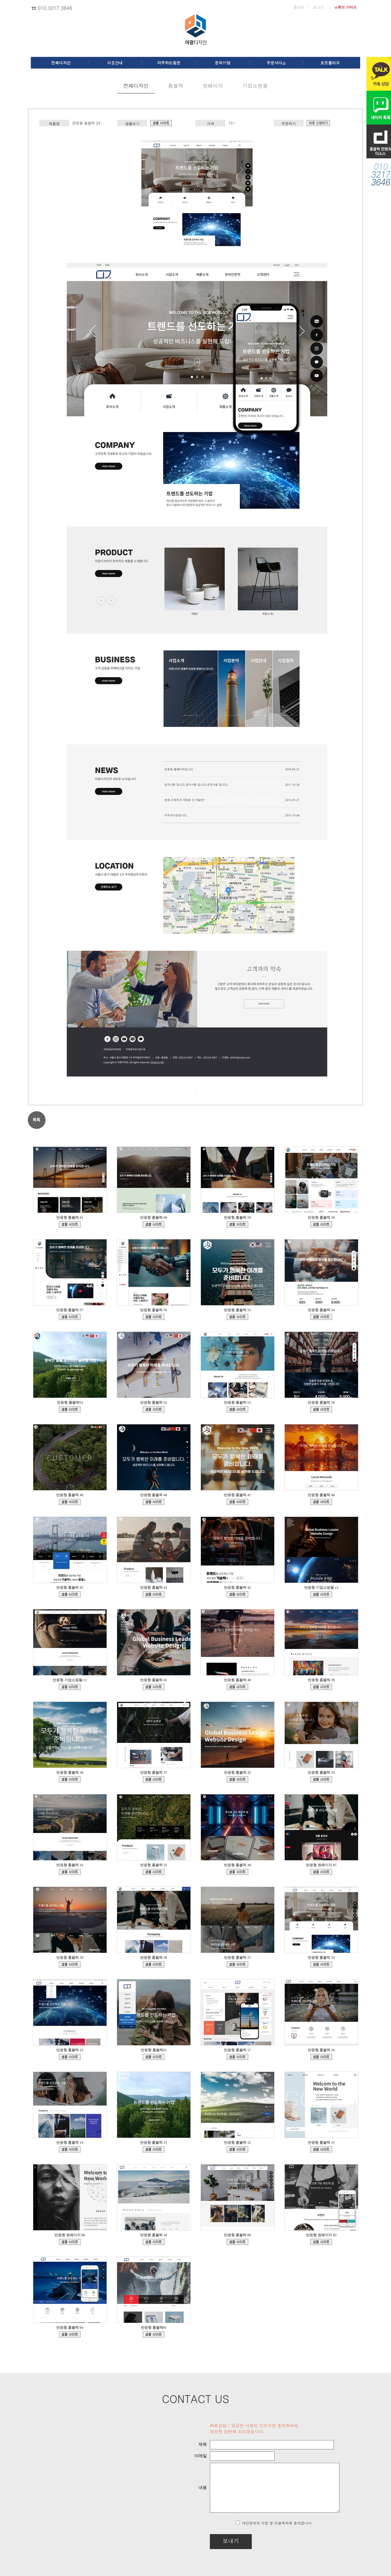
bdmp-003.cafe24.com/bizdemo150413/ (153, 1779)
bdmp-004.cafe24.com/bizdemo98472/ (70, 2149)
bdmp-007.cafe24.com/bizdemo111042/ (237, 2057)
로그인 (318, 7)
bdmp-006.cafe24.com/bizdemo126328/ (153, 2057)
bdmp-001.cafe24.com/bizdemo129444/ (161, 123)
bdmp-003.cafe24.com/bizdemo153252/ (153, 1687)
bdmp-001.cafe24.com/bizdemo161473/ (153, 1502)
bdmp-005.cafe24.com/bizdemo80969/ (153, 2242)
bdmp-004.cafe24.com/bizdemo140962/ (237, 1872)
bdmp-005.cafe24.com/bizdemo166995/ (153, 1317)
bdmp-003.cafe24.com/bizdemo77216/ (237, 2242)
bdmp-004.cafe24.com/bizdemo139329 (321, 1872)
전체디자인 (135, 85)
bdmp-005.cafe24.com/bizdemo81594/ (70, 2242)
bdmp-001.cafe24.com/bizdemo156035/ (153, 1594)
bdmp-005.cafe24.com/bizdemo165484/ (237, 1317)
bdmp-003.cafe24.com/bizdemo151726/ (70, 1779)
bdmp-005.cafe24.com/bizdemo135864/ (153, 1964)
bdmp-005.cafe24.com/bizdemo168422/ (153, 1224)
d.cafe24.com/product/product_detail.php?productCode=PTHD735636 (318, 123)
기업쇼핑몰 (255, 85)
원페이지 (213, 85)
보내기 (215, 2541)
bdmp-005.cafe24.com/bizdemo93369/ (153, 2149)
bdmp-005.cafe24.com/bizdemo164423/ (321, 1317)
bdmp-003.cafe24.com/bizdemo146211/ (321, 1779)
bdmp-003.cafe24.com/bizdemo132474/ (70, 2334)
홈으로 (298, 7)
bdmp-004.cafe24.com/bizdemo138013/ (70, 1964)
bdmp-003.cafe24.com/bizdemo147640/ (237, 1779)
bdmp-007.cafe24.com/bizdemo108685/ (321, 2057)
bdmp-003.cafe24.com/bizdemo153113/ (237, 1687)
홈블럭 (175, 85)
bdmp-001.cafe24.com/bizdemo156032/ (237, 1594)
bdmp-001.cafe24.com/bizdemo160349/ (237, 1502)
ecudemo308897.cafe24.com (321, 1594)
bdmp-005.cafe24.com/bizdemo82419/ (321, 2149)
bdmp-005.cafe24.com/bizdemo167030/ (70, 1317)
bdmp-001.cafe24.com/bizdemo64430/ (153, 2334)
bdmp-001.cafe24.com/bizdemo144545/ (153, 1872)
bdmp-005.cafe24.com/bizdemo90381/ (237, 2149)
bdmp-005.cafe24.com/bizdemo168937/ (70, 1224)
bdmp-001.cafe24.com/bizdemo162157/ (237, 1409)
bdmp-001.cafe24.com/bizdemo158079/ (321, 1502)
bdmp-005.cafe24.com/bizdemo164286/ (70, 1409)
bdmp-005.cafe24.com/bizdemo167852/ (237, 1224)
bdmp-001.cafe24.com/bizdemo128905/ (70, 2057)
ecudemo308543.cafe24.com (70, 1687)
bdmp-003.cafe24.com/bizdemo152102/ (321, 1687)
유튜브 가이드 (345, 7)
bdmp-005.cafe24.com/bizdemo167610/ (321, 1224)
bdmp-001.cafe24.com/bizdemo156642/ (70, 1594)
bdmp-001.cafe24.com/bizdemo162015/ (321, 1409)
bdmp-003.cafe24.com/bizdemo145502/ (70, 1872)
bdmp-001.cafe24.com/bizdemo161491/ (70, 1502)
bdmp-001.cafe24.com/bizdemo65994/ (321, 2242)
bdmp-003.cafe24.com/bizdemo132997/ (237, 1964)
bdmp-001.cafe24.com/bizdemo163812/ (153, 1409)
